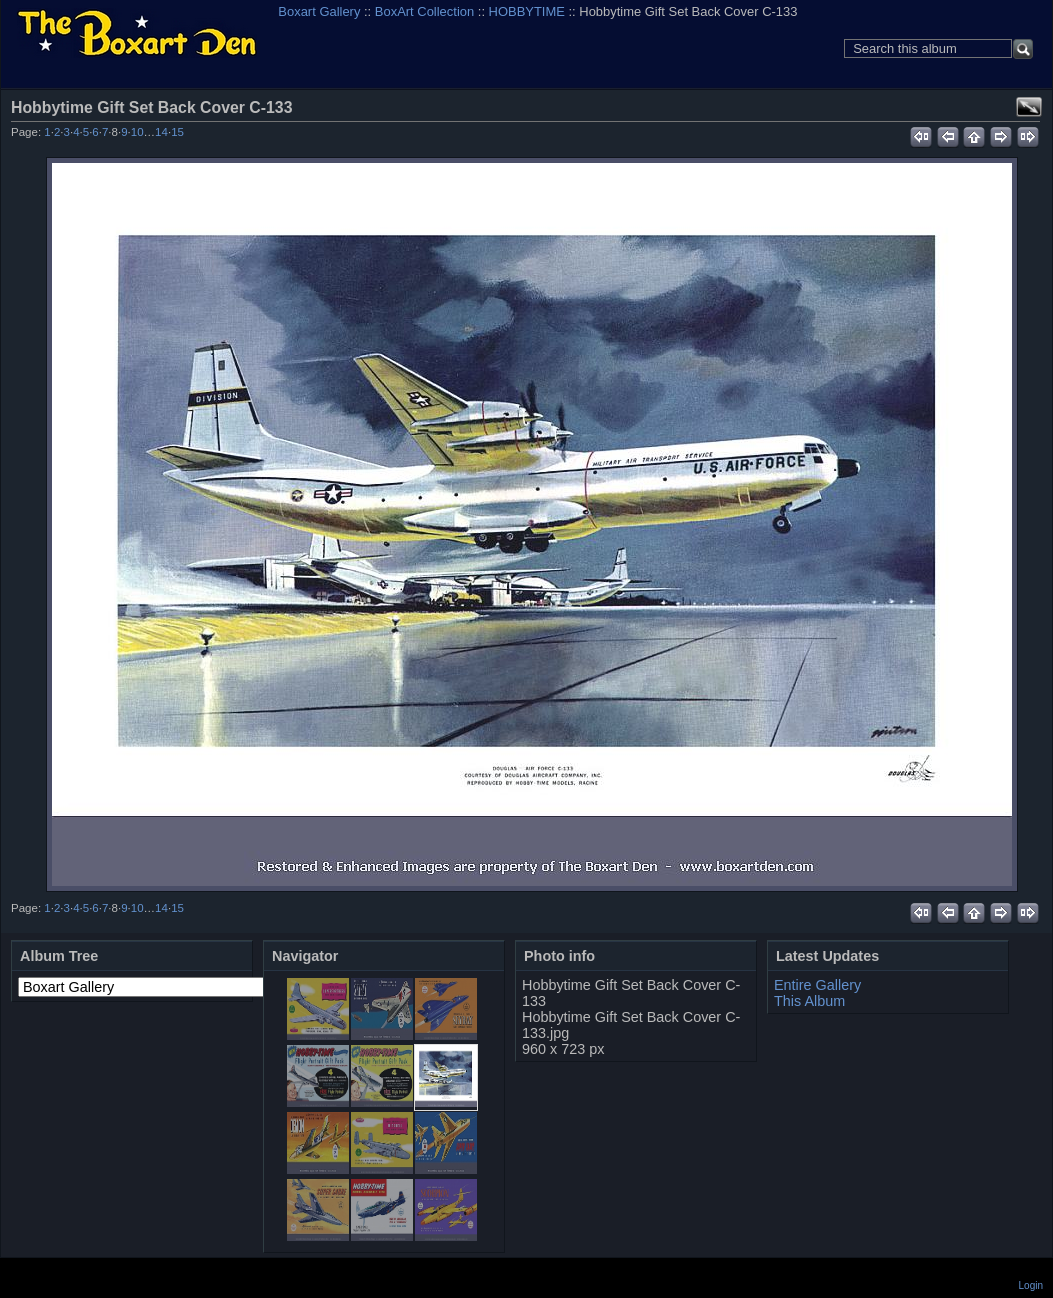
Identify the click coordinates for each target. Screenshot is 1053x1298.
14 (161, 132)
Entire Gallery (817, 985)
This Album (809, 1001)
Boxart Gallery (319, 11)
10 (137, 132)
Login (1031, 1285)
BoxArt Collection (424, 11)
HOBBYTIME (527, 11)
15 (177, 132)
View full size (1029, 107)
